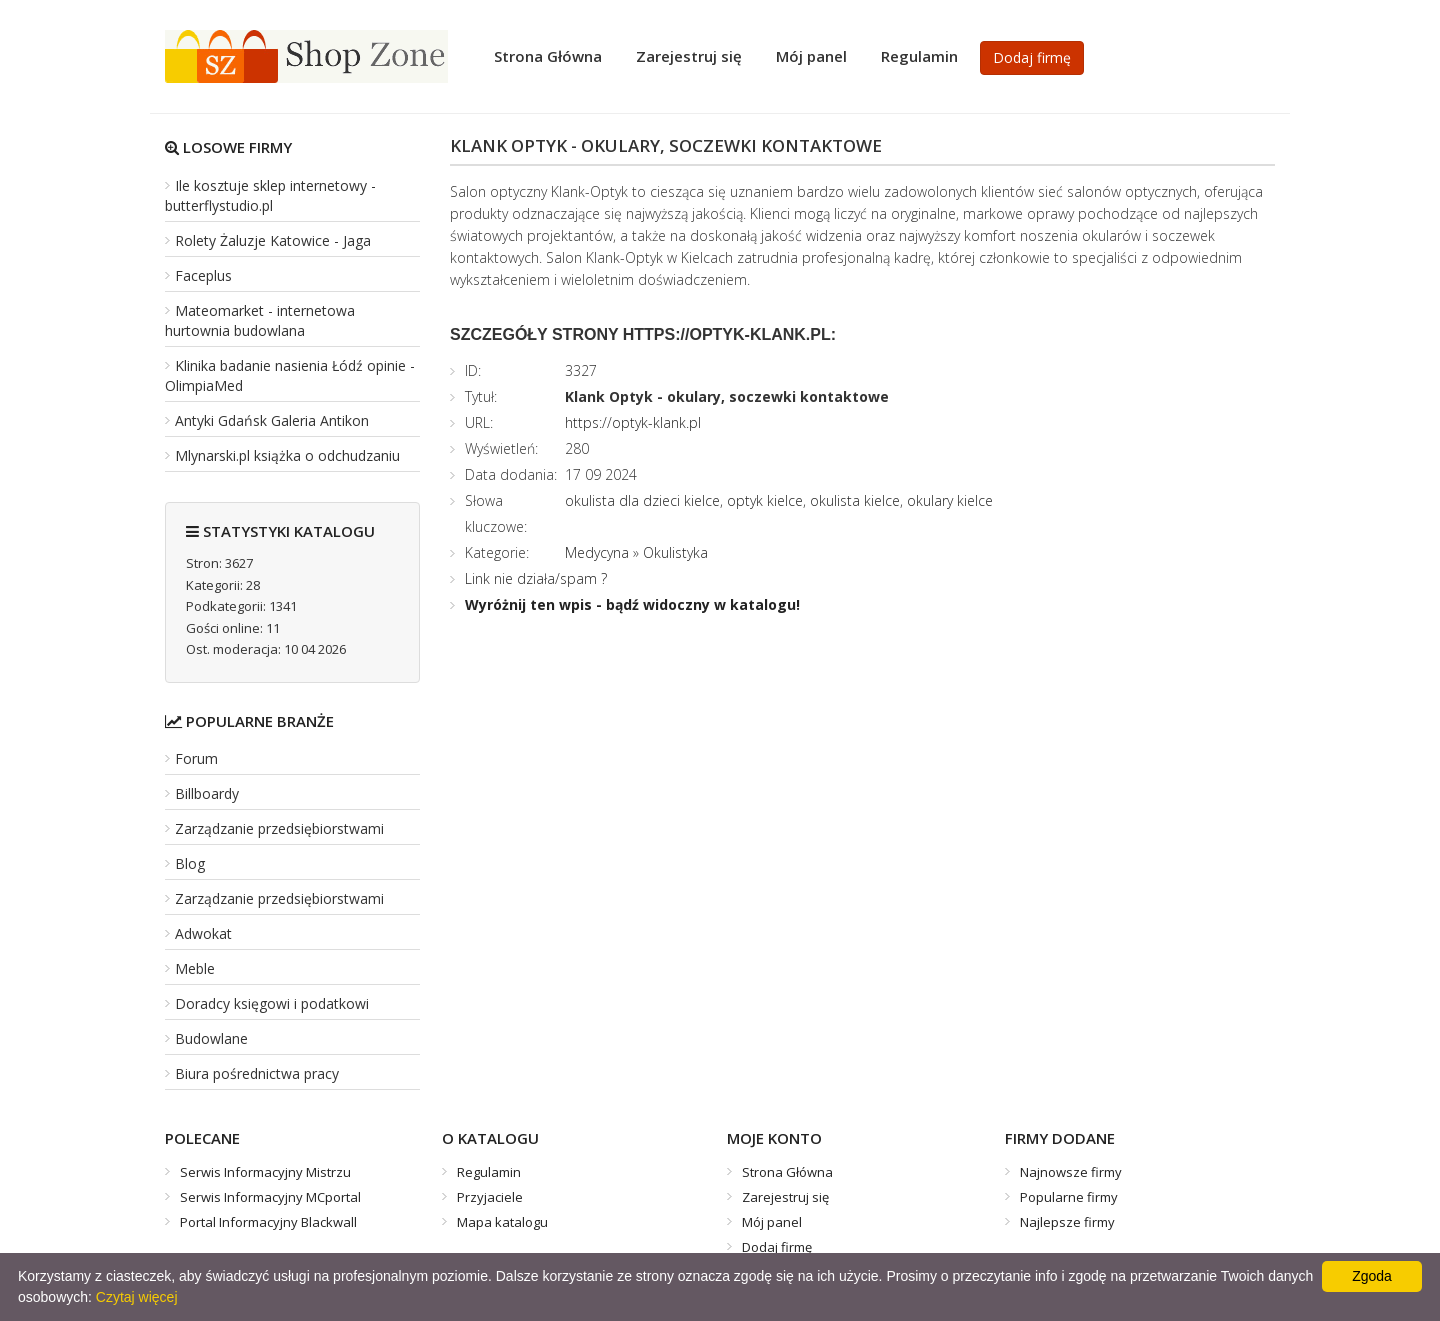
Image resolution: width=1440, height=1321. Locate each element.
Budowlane (211, 1038)
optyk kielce (765, 500)
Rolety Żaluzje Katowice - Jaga (273, 240)
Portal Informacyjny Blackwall (268, 1222)
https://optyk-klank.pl (633, 422)
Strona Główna (548, 56)
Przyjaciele (490, 1197)
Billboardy (207, 793)
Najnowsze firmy (1071, 1172)
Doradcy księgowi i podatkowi (272, 1003)
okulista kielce (855, 500)
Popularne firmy (1069, 1197)
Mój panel (811, 56)
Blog (190, 863)
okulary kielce (950, 500)
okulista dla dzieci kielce (642, 500)
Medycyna (597, 552)
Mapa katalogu (502, 1222)
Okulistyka (675, 552)
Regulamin (919, 56)
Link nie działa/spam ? (536, 578)
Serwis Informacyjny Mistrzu (265, 1172)
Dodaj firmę (1032, 57)
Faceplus (203, 275)
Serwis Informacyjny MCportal (270, 1197)
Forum (196, 758)
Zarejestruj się (689, 56)
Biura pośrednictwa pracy (257, 1073)
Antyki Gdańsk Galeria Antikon (272, 420)
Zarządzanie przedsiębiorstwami (279, 828)
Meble (195, 968)
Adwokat (203, 933)
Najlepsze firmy (1067, 1222)
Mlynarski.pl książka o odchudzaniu (287, 455)
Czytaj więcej (137, 1297)
